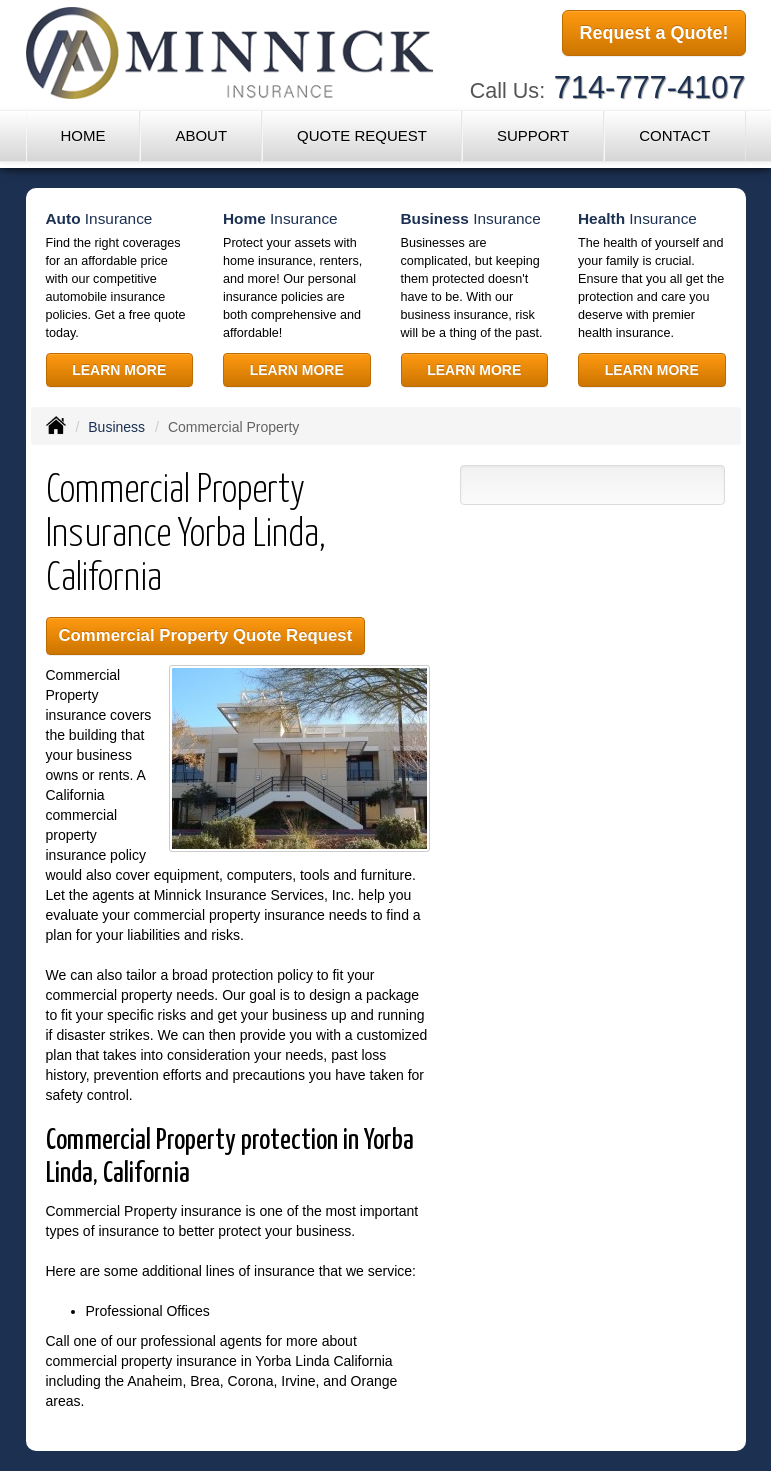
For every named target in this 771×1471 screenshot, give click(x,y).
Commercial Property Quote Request (206, 635)
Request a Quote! (653, 33)
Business (116, 427)
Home (82, 135)
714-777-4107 (650, 87)
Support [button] (533, 135)
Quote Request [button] (362, 135)
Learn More (119, 370)
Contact (674, 135)
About (201, 135)
